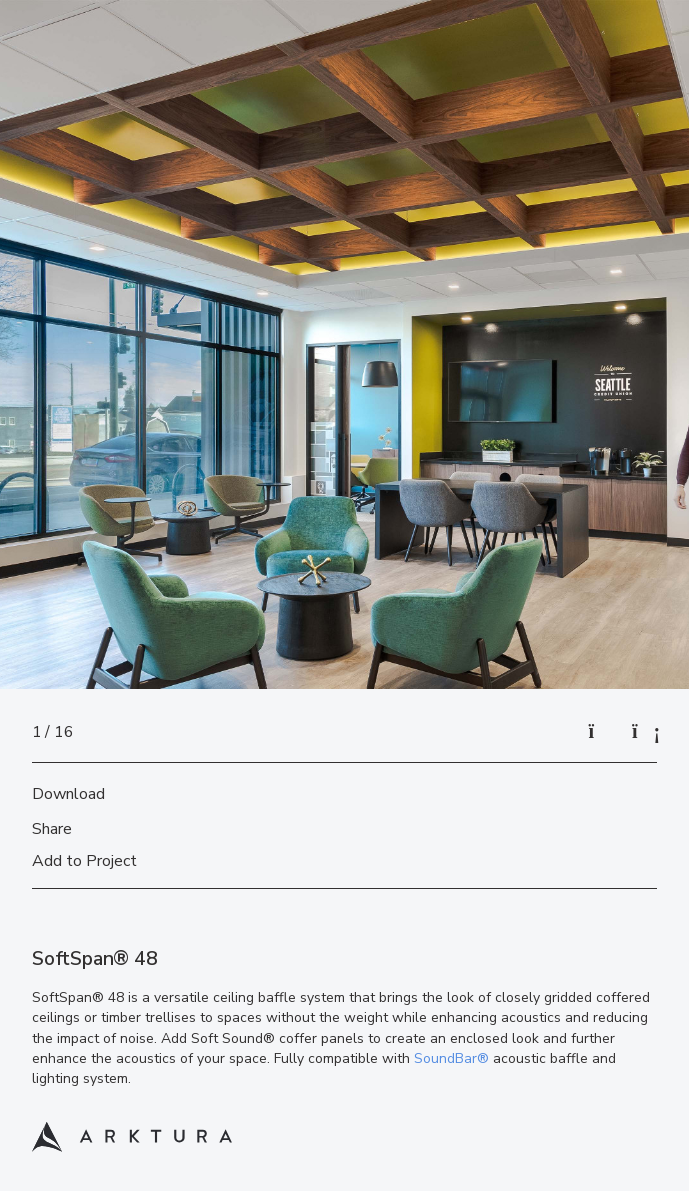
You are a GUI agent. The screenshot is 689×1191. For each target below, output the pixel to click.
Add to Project (84, 861)
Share (52, 829)
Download (68, 794)
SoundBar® (451, 1058)
